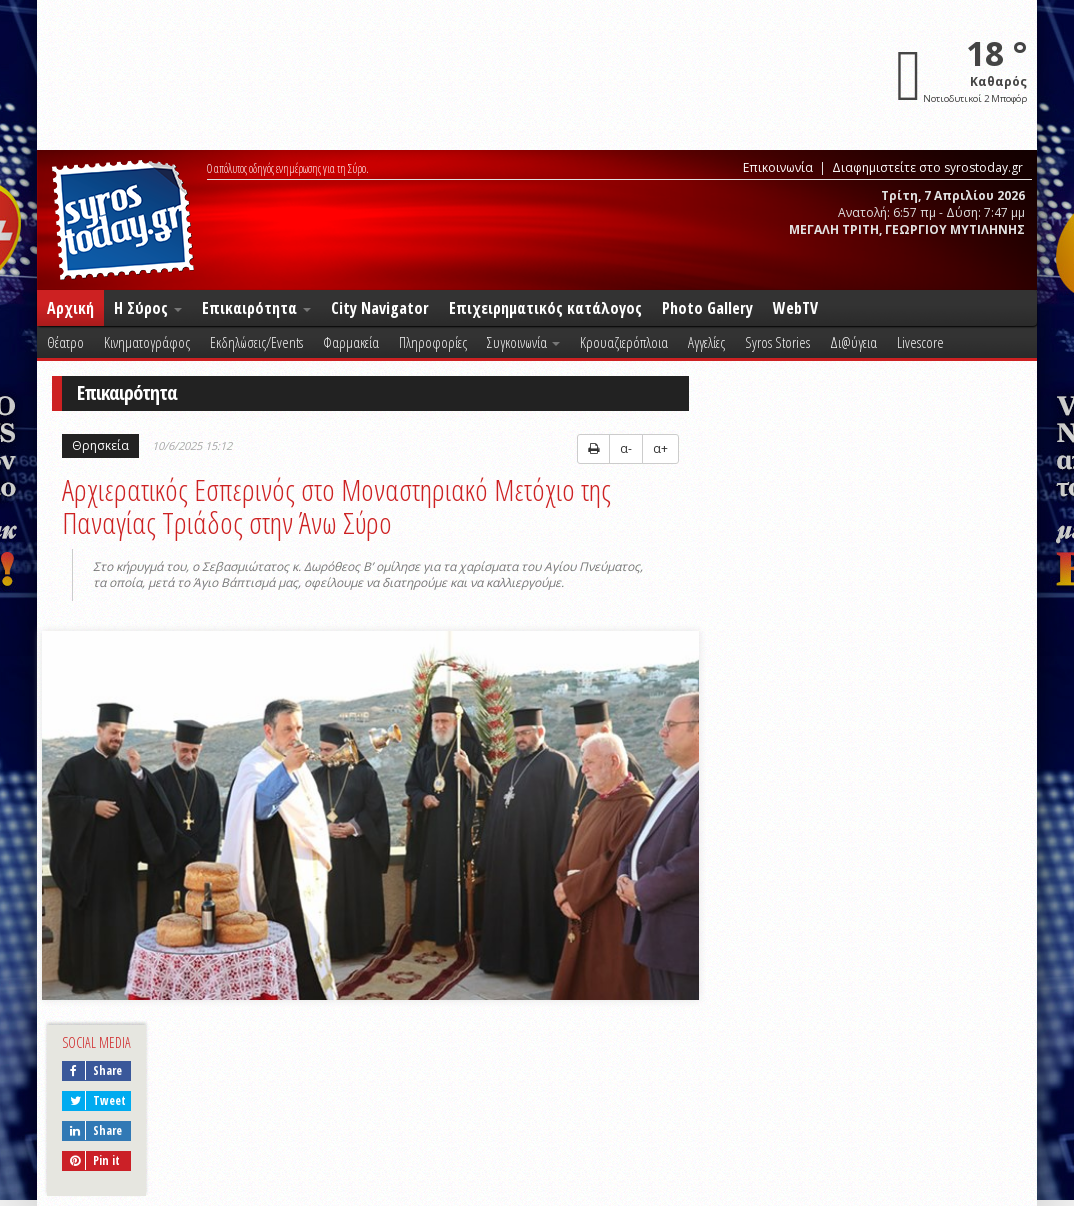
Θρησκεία (100, 445)
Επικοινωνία (778, 167)
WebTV (795, 308)
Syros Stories (777, 342)
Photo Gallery (707, 308)
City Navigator (380, 308)
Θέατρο (65, 342)
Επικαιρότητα (256, 308)
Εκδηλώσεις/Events (256, 342)
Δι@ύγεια (853, 342)
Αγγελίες (706, 342)
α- (626, 448)
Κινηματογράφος (147, 342)
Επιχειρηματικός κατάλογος (545, 308)
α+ (660, 448)
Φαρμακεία (351, 342)
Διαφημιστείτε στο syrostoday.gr (927, 167)
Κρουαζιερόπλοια (624, 342)
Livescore (920, 342)
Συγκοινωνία (523, 342)
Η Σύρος (148, 308)
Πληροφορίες (433, 342)
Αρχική (70, 308)
